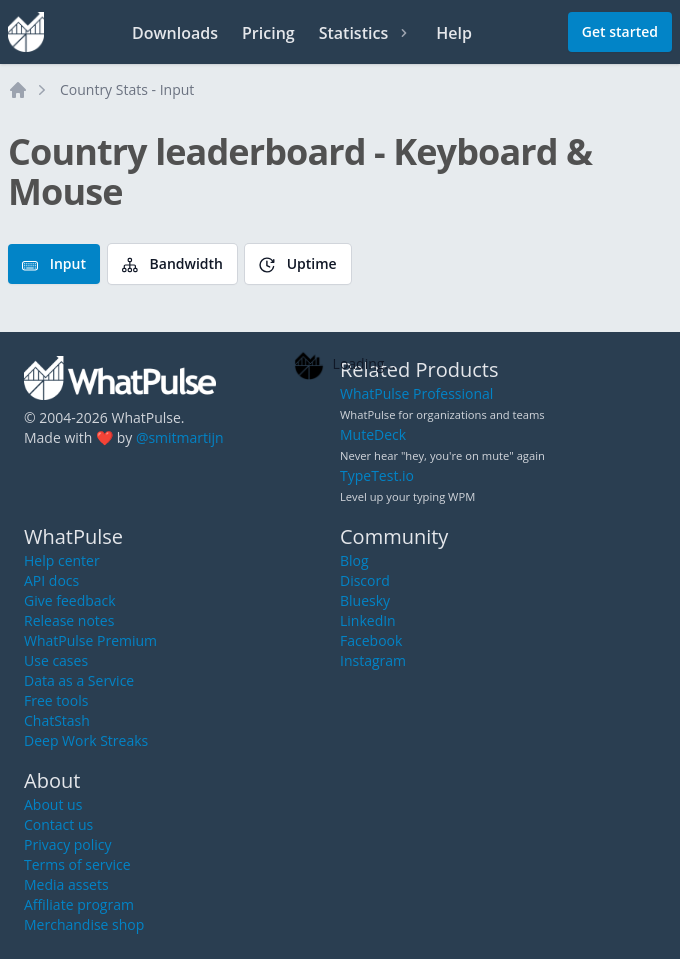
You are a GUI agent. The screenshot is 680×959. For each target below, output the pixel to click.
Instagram (373, 660)
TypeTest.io (377, 475)
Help (454, 33)
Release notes (69, 620)
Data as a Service (79, 680)
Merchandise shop (84, 924)
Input (54, 263)
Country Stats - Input (127, 89)
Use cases (56, 660)
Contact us (58, 824)
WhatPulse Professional (416, 393)
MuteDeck (373, 434)
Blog (354, 560)
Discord (365, 580)
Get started (620, 31)
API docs (51, 580)
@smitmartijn (180, 437)
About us (53, 804)
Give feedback (70, 600)
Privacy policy (68, 844)
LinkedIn (368, 620)
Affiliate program (79, 904)
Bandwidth (172, 263)
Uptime (298, 263)
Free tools (56, 700)
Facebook (371, 640)
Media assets (66, 884)
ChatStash (57, 720)
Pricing (268, 33)
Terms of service (77, 864)
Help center (62, 560)
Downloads (175, 33)
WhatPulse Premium (90, 640)
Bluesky (365, 600)
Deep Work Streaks (86, 740)
